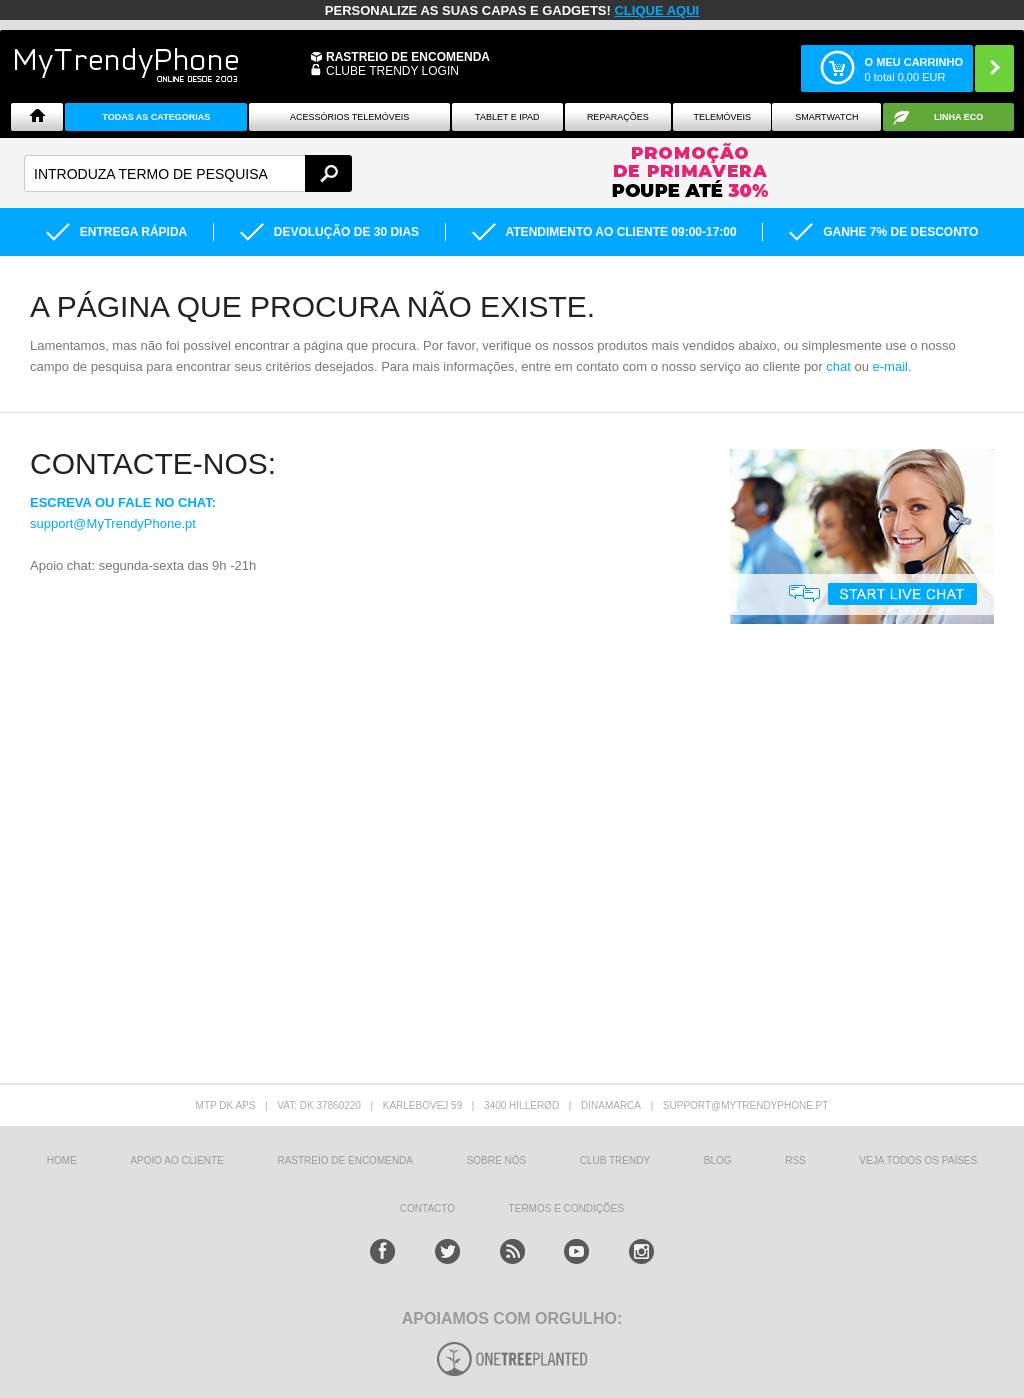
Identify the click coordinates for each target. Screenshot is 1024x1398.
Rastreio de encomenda (408, 57)
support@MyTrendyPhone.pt (113, 523)
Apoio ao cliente (176, 1160)
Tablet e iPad (507, 117)
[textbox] (188, 173)
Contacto (427, 1208)
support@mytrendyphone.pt (746, 1105)
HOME (62, 1160)
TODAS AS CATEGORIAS (156, 117)
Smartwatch (826, 117)
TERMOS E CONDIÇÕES (567, 1208)
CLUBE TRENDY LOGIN (392, 71)
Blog (718, 1160)
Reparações (618, 117)
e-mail (890, 366)
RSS (795, 1160)
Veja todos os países (918, 1160)
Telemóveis (722, 117)
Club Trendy (615, 1160)
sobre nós (496, 1160)
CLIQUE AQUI (656, 10)
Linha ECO (958, 117)
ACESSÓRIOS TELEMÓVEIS (349, 117)
